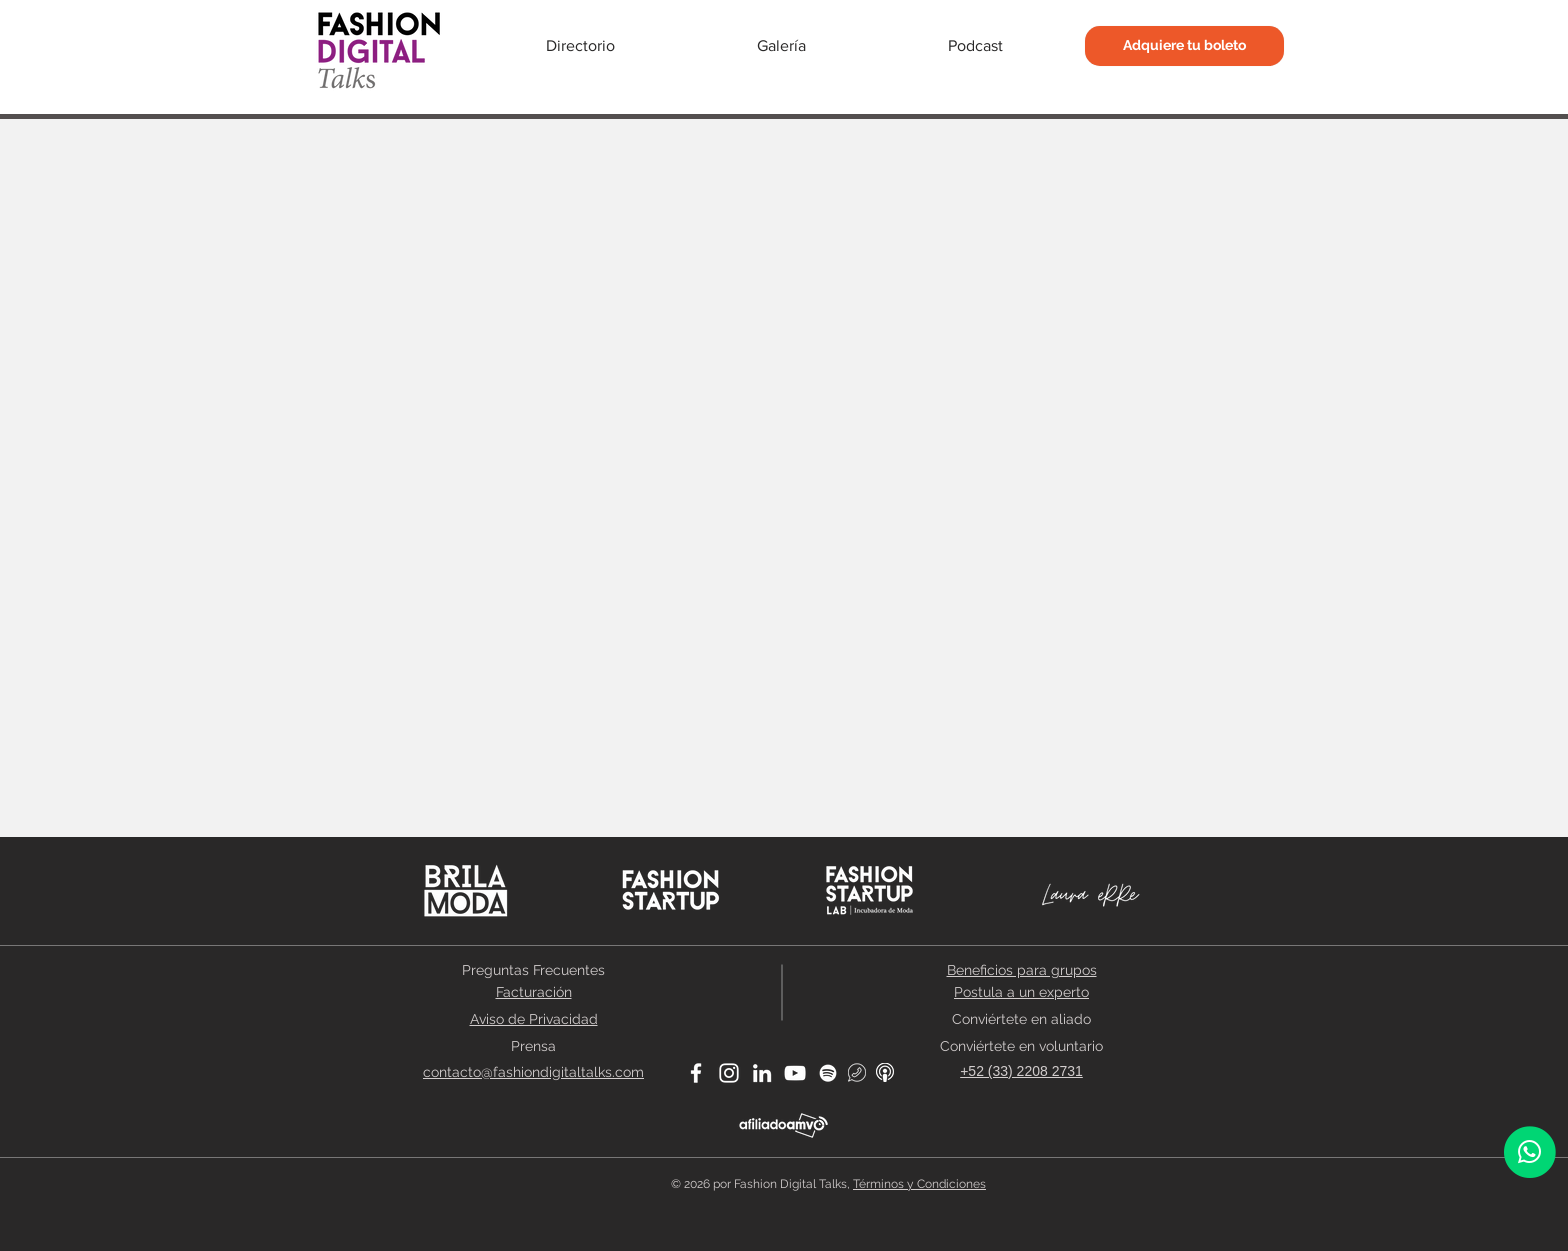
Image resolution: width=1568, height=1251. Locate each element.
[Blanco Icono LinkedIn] (762, 1073)
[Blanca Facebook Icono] (696, 1073)
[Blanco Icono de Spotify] (828, 1073)
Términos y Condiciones (919, 1184)
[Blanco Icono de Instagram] (729, 1073)
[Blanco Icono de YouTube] (795, 1073)
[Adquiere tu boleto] (1184, 46)
